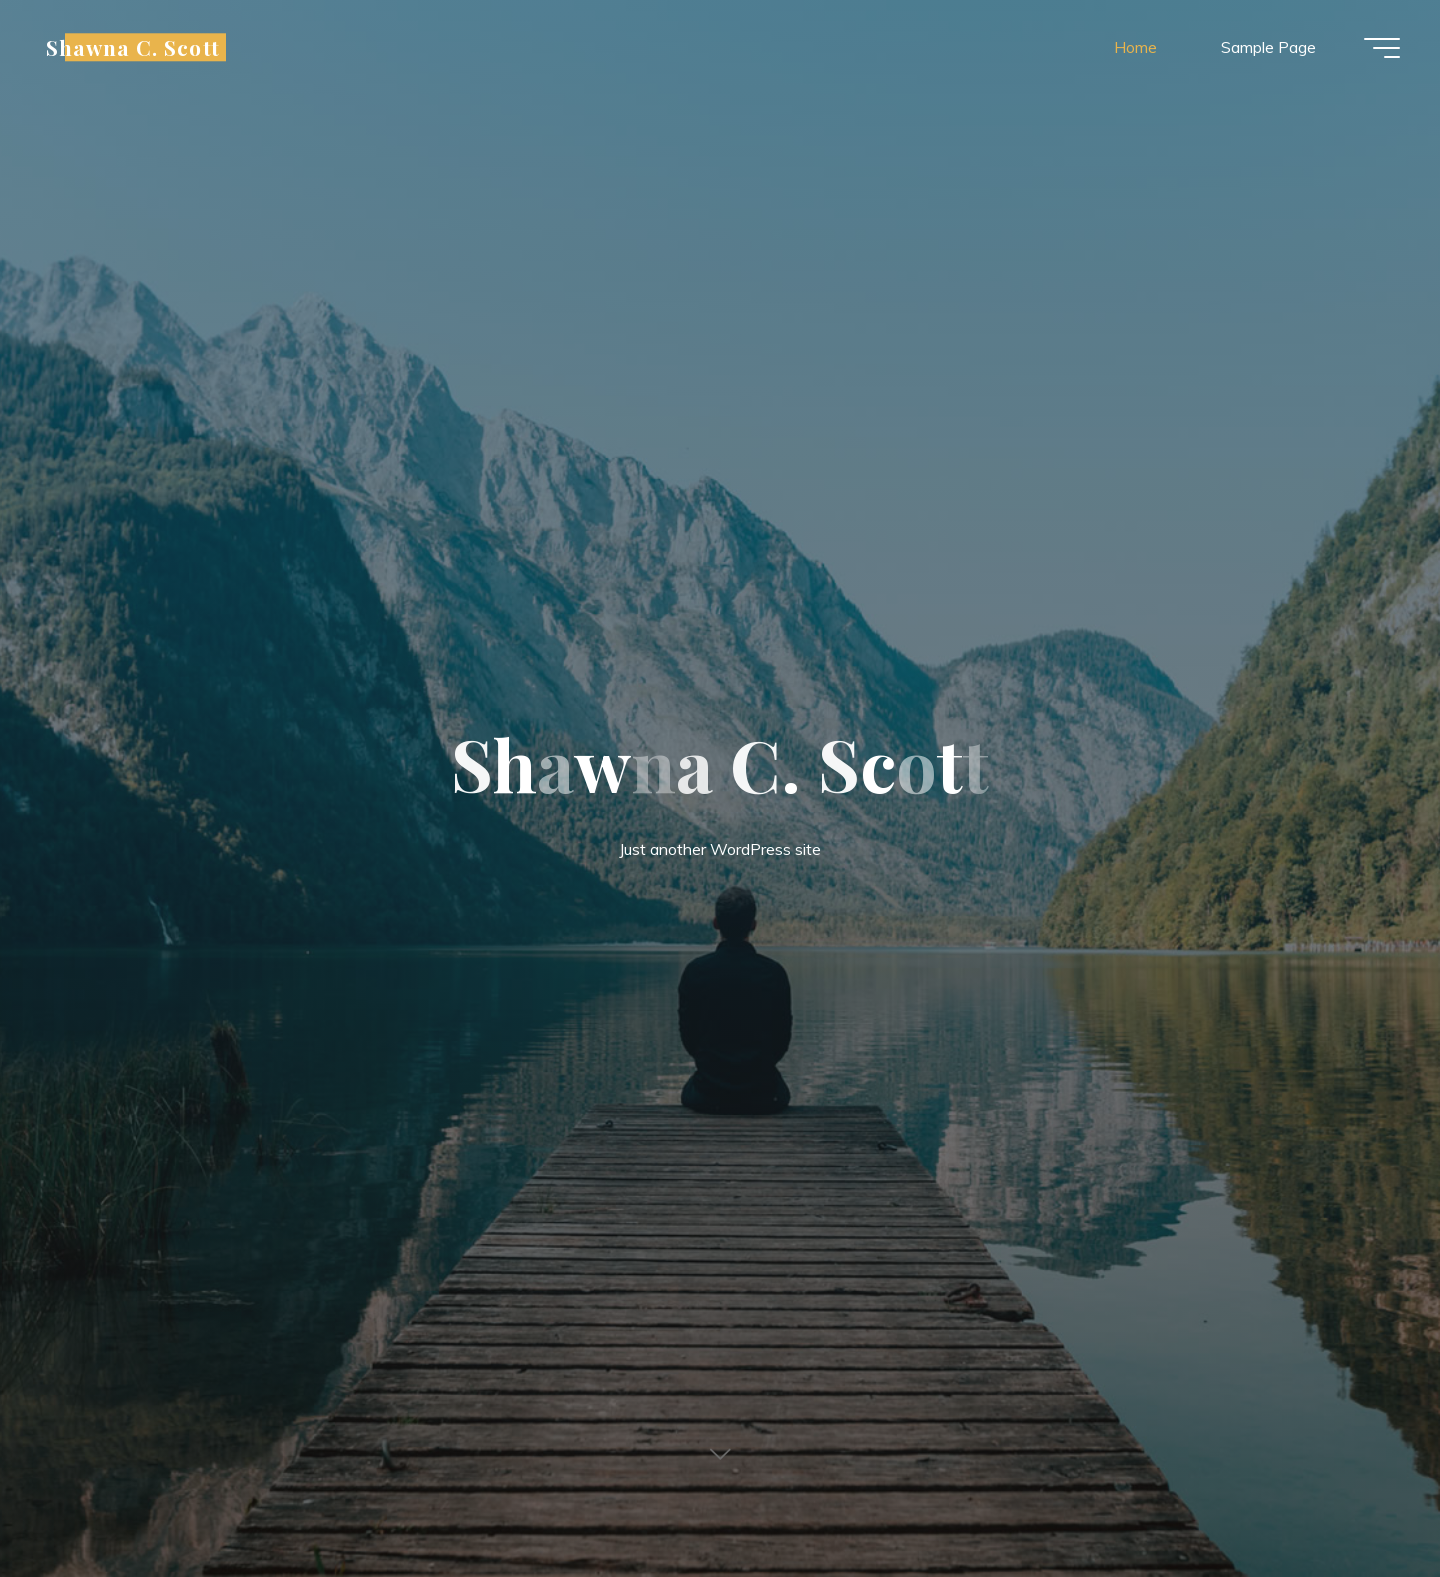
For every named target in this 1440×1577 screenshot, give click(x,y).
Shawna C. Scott (133, 47)
